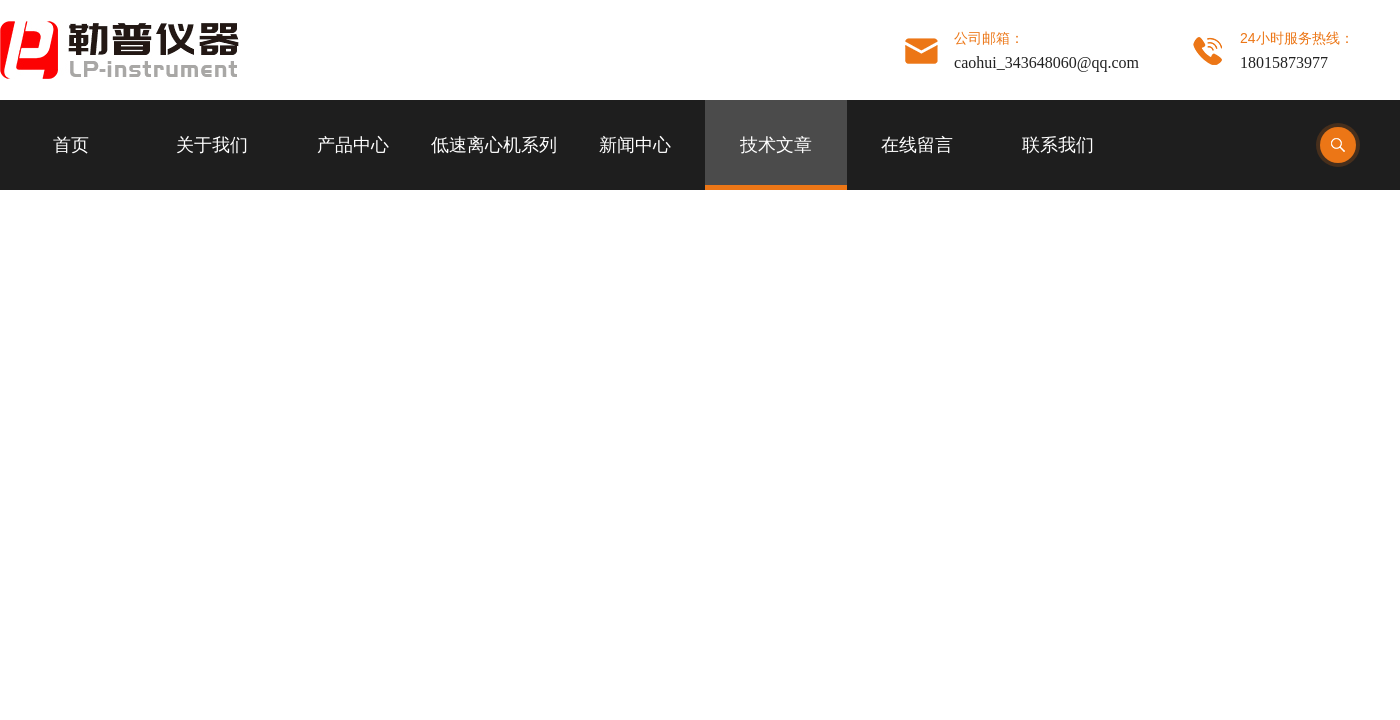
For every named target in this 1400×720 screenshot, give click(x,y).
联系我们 (1058, 145)
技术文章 (776, 145)
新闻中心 (635, 145)
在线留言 (917, 145)
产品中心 (353, 145)
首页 (71, 145)
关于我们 (212, 145)
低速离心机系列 (494, 145)
